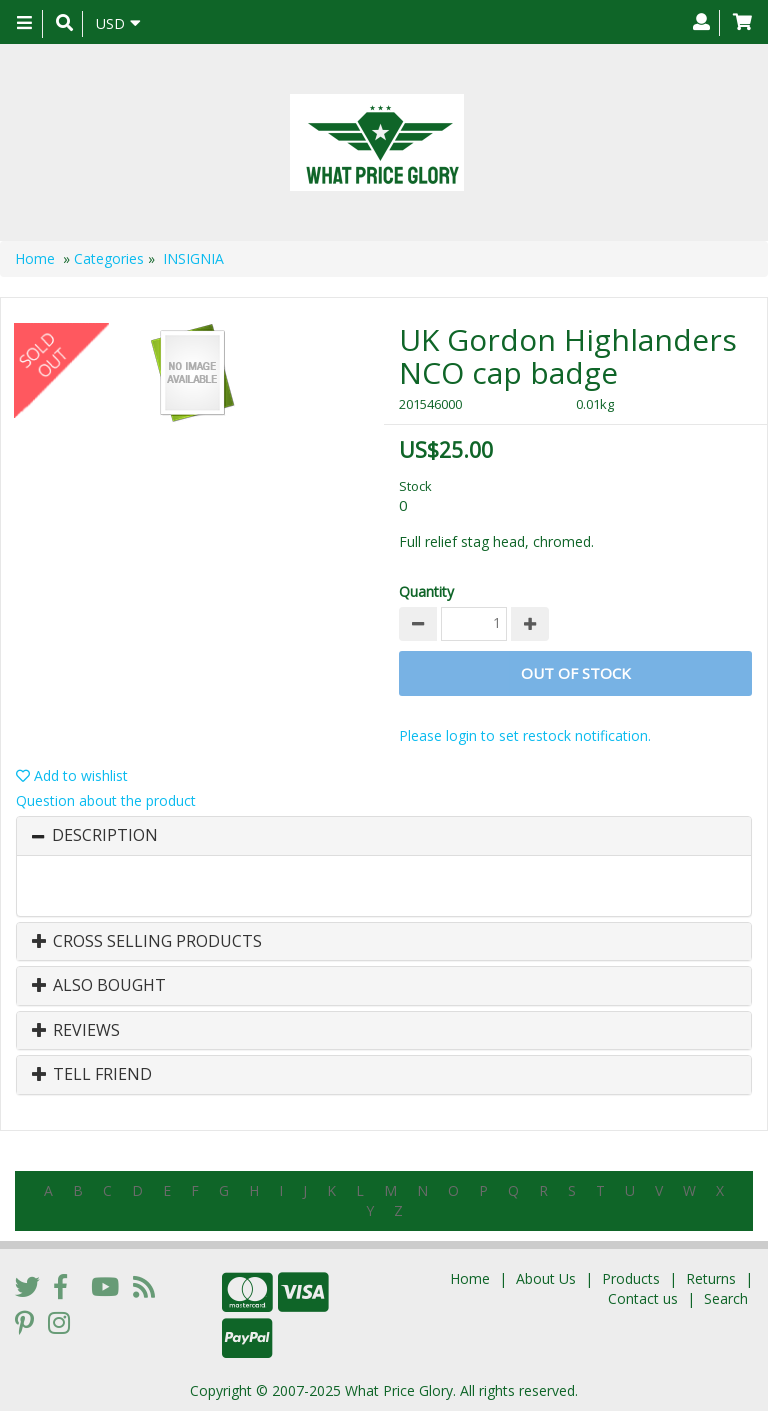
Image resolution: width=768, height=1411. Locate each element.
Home (35, 258)
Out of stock (576, 673)
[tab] (384, 836)
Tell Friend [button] (92, 1075)
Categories (109, 258)
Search (726, 1298)
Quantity (426, 591)
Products (631, 1278)
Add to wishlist (72, 775)
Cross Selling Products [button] (147, 942)
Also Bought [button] (99, 986)
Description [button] (105, 836)
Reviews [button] (76, 1031)
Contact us (643, 1298)
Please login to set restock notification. (525, 735)
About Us (546, 1278)
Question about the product (106, 800)
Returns (711, 1278)
